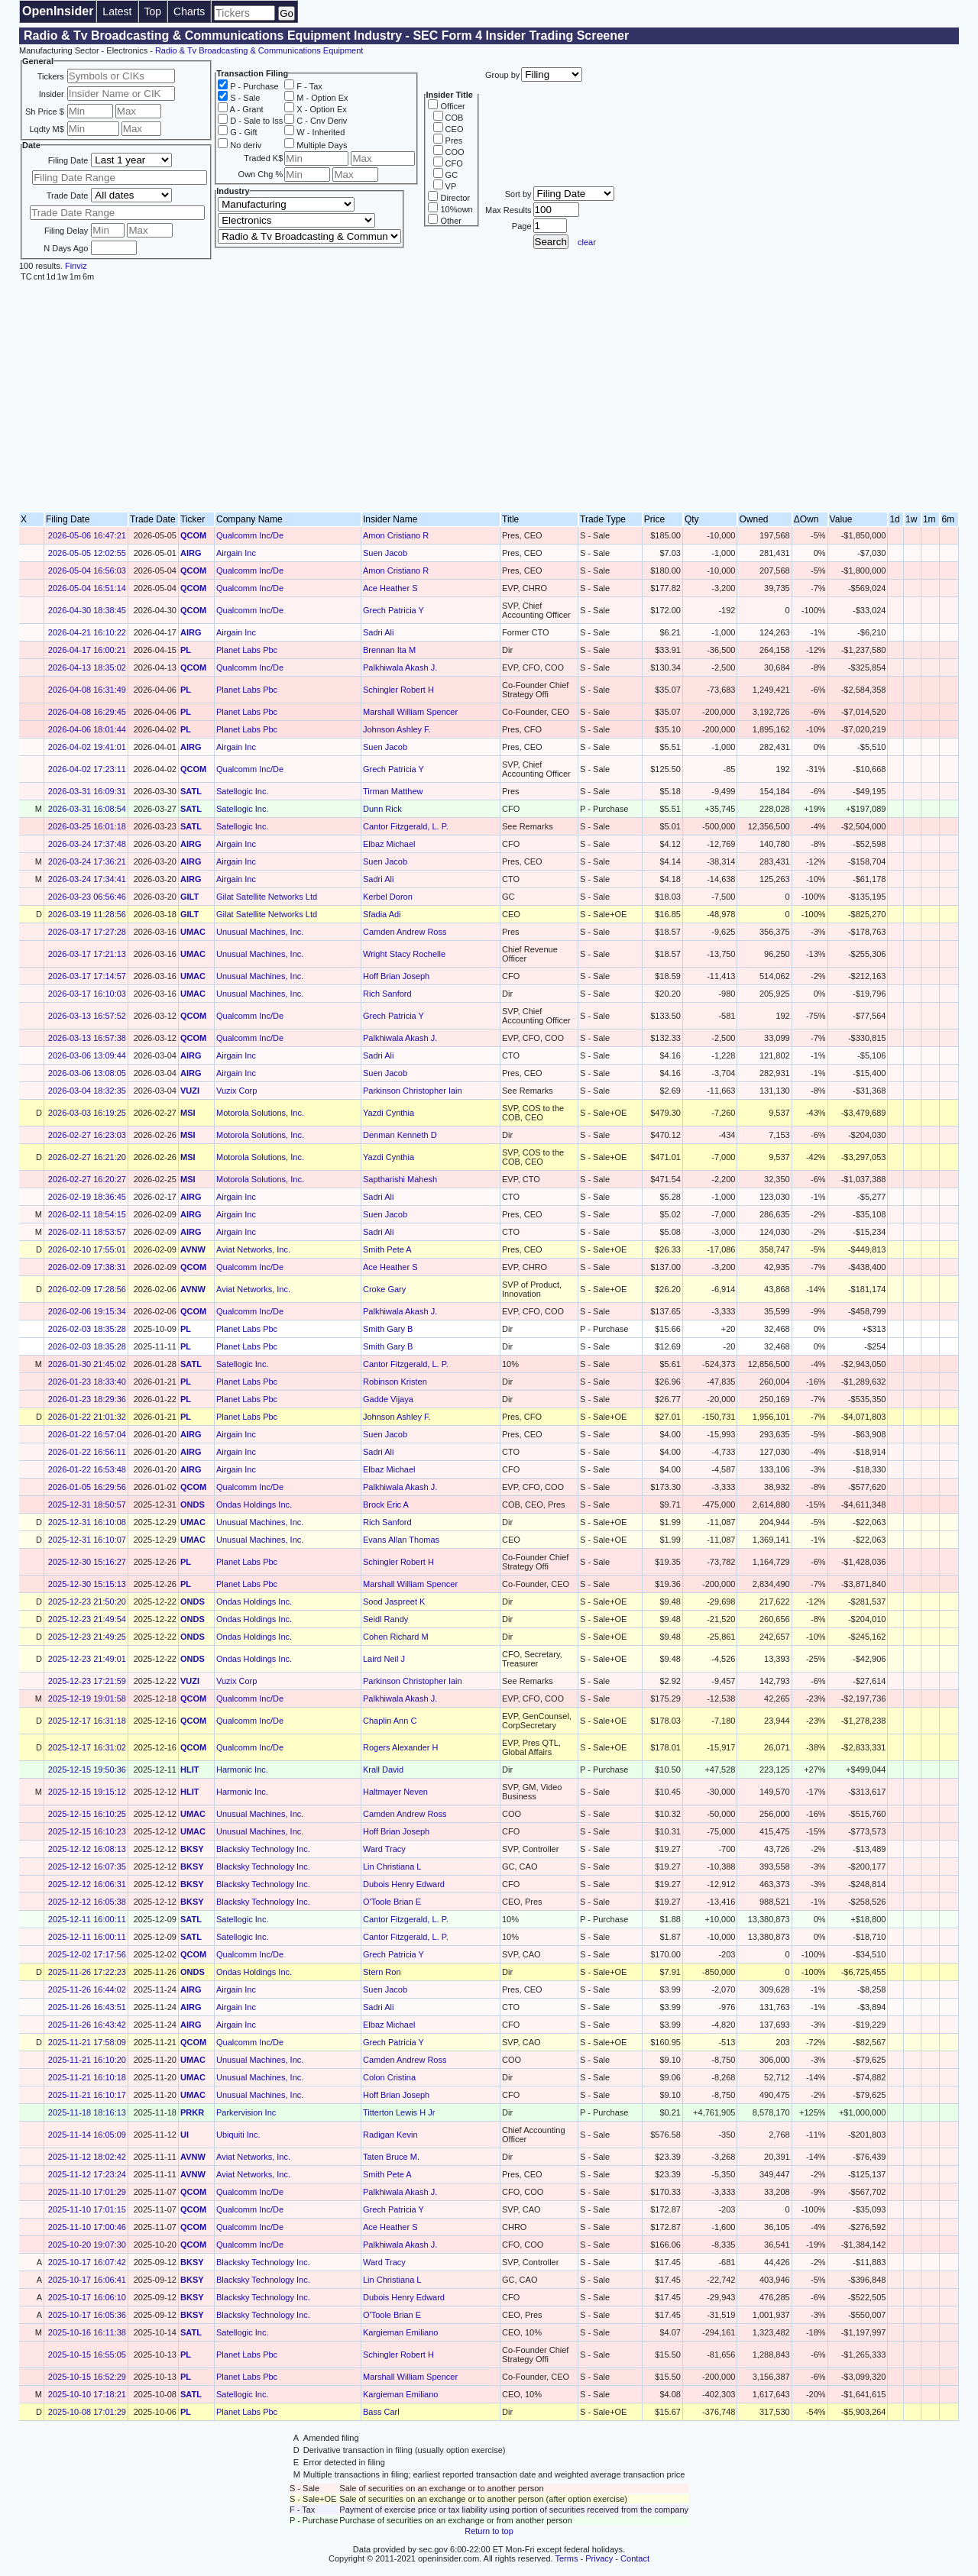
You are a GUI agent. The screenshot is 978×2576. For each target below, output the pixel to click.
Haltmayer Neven (395, 1791)
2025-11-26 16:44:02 (87, 1989)
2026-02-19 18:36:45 (87, 1196)
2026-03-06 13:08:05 (87, 1073)
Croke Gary (384, 1289)
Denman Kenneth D (400, 1134)
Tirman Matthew (393, 791)
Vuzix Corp (236, 1090)
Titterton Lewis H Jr (399, 2112)
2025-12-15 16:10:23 (87, 1831)
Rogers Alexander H (400, 1747)
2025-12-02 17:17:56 (87, 1954)
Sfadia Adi (382, 914)
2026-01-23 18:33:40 (87, 1381)
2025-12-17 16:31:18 (87, 1720)
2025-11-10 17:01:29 (87, 2191)
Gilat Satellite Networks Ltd (266, 896)
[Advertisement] (489, 397)
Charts (189, 11)
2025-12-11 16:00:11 (87, 1919)
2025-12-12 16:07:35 (87, 1866)
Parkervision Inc (246, 2112)
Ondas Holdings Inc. (254, 1504)
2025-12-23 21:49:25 (87, 1636)
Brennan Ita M (389, 650)
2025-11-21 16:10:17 (87, 2094)
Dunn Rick (382, 808)
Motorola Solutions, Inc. (260, 1112)
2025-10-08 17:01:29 (87, 2411)
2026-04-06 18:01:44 (87, 729)
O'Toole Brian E (392, 1901)
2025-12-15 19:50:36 (87, 1769)
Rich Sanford (387, 993)
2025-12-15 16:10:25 (87, 1813)
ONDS (192, 1504)
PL (185, 650)
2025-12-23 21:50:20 (87, 1601)
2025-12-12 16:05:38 (87, 1901)
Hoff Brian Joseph (396, 976)
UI (184, 2134)
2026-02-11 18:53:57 (87, 1231)
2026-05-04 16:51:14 (87, 588)
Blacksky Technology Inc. (263, 1849)
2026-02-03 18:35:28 (87, 1328)
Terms (566, 2558)
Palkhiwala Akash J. (400, 667)
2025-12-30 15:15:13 (87, 1584)
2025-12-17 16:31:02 (87, 1747)
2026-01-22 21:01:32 (87, 1416)
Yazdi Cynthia (388, 1112)
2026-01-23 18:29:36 (87, 1399)
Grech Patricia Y (393, 610)
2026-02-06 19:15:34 (87, 1311)
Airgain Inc (236, 553)
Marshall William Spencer (410, 711)
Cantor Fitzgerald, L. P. (406, 826)
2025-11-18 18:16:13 (87, 2112)
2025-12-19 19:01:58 (87, 1698)
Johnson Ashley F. (397, 729)
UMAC (193, 931)
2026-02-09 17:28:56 (87, 1289)
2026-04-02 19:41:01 (87, 746)
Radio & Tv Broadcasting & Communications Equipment (259, 50)
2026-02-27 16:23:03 (87, 1134)
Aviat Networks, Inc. (253, 1249)
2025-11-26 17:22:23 (87, 1971)
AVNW (193, 1249)
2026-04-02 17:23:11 (87, 769)
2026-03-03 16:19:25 (87, 1112)
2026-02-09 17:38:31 (87, 1267)
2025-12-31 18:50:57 (87, 1504)
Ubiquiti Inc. (238, 2134)
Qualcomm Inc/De (249, 535)
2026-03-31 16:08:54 (87, 808)
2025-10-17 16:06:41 (87, 2279)
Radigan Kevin (390, 2134)
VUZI (189, 1090)
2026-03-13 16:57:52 (87, 1015)
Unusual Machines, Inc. (259, 931)
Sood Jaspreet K (394, 1601)
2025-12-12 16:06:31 (87, 1884)
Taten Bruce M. (391, 2156)
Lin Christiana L (392, 1866)
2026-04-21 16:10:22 (87, 632)
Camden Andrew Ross (404, 931)
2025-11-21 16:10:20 (87, 2059)
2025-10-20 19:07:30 (87, 2244)
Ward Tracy (384, 1849)
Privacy (599, 2558)
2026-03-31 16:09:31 (87, 791)
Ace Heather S (390, 588)
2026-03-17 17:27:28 (87, 931)
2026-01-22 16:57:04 (87, 1434)
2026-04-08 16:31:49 (87, 689)
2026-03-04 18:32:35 (87, 1090)
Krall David (383, 1769)
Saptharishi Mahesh (400, 1179)
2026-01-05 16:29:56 (87, 1487)
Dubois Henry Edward (404, 1884)
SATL (191, 791)
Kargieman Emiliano (400, 2332)
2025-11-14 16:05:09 (87, 2134)
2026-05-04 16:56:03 (87, 570)
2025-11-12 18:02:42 (87, 2156)
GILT (189, 896)
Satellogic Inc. (242, 791)
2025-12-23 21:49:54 (87, 1619)
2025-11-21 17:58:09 (87, 2042)
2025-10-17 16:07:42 (87, 2262)
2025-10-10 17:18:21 (87, 2394)
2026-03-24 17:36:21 (87, 861)
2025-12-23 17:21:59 (87, 1681)
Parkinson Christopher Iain (412, 1090)
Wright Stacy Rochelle (404, 953)
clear (587, 242)
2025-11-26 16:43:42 (87, 2024)
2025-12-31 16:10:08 (87, 1522)
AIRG (191, 553)
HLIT (189, 1769)
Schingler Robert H (398, 689)
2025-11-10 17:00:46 (87, 2227)
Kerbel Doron (388, 896)
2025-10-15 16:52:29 (87, 2376)
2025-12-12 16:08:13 (87, 1849)
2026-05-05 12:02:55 (87, 553)
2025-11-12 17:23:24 (87, 2174)
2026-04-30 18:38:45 (87, 610)
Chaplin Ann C (389, 1720)
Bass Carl (381, 2411)
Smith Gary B (388, 1328)
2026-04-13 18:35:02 (87, 667)
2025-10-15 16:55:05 (87, 2354)
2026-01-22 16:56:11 (87, 1451)
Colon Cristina (389, 2077)
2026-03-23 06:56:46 (87, 896)
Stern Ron (382, 1971)
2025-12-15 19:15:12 (87, 1791)
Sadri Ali (378, 632)
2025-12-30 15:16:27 (87, 1561)
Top (153, 11)
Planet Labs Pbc (246, 650)
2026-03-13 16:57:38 (87, 1037)
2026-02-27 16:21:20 (87, 1157)
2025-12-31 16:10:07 (87, 1539)
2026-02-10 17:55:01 (87, 1249)
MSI (188, 1112)
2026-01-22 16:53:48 (87, 1469)
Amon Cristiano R (396, 535)
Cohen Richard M (396, 1636)
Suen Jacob (385, 553)
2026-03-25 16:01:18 (87, 826)
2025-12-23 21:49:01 (87, 1658)
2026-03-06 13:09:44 (87, 1055)
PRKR (192, 2112)
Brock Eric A (386, 1504)
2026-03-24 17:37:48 (87, 843)
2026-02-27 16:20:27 (87, 1179)
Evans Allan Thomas (401, 1539)
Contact (634, 2558)
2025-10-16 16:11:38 (87, 2332)
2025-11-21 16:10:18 (87, 2077)
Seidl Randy (385, 1619)
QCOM (193, 535)
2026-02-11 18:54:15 (87, 1214)
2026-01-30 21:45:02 (87, 1364)
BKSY (192, 1849)
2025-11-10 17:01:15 (87, 2209)
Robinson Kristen (395, 1381)
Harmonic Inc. (242, 1769)
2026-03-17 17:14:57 (87, 976)
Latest (116, 11)
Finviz (76, 265)
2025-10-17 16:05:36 (87, 2314)
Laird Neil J (384, 1658)
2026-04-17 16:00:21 (87, 650)
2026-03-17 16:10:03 (87, 993)
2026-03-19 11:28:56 (87, 914)
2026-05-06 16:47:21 (87, 535)
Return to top (489, 2531)
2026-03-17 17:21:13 (87, 953)
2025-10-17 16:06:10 (87, 2297)
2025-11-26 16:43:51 (87, 2007)
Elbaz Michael (389, 843)
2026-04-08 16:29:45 (87, 711)
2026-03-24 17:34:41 (87, 879)
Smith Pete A (387, 1249)
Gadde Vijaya (388, 1399)
